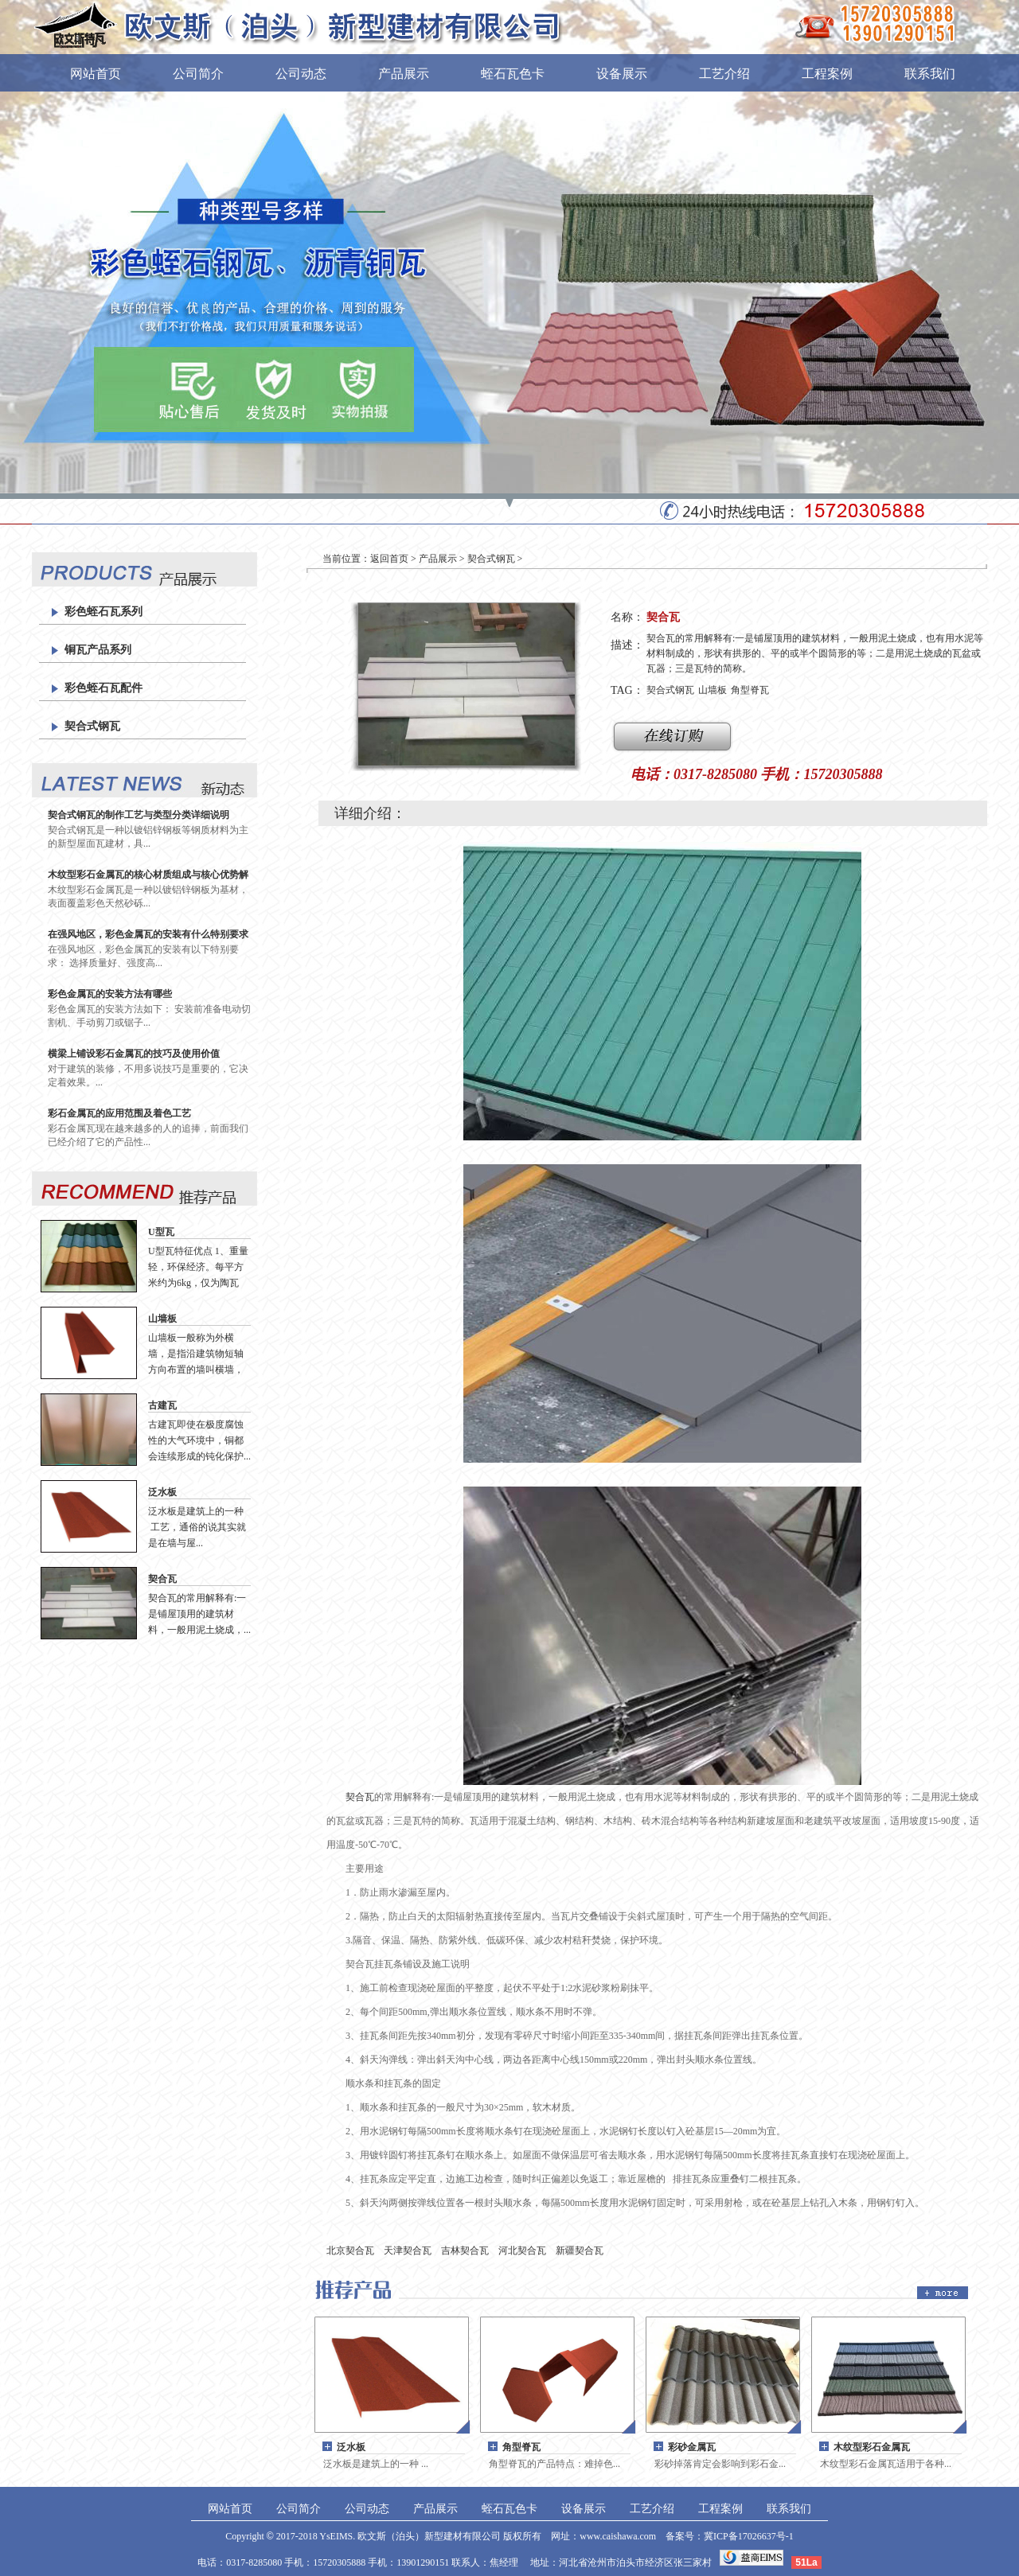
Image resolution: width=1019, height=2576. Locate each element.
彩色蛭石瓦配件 (103, 688)
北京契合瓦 (350, 2250)
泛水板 (162, 1492)
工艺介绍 (724, 73)
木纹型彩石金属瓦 (872, 2447)
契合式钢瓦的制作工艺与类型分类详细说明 (138, 814)
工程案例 (827, 73)
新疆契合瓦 (579, 2250)
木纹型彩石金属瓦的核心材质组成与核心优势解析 (148, 875)
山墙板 (162, 1318)
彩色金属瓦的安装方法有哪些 (110, 994)
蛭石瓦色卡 (513, 73)
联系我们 (929, 73)
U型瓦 (161, 1231)
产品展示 (403, 73)
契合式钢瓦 (92, 726)
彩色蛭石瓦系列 (103, 612)
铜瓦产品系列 (97, 650)
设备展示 (621, 73)
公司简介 (198, 73)
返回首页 (389, 558)
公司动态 (300, 73)
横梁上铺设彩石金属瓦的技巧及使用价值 (134, 1053)
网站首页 (95, 73)
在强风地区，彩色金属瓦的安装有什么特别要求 (148, 934)
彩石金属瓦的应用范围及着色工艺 (119, 1113)
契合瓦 (162, 1578)
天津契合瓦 (407, 2250)
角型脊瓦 (750, 690)
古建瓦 (162, 1405)
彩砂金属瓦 (692, 2447)
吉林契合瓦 (465, 2250)
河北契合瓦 (522, 2250)
